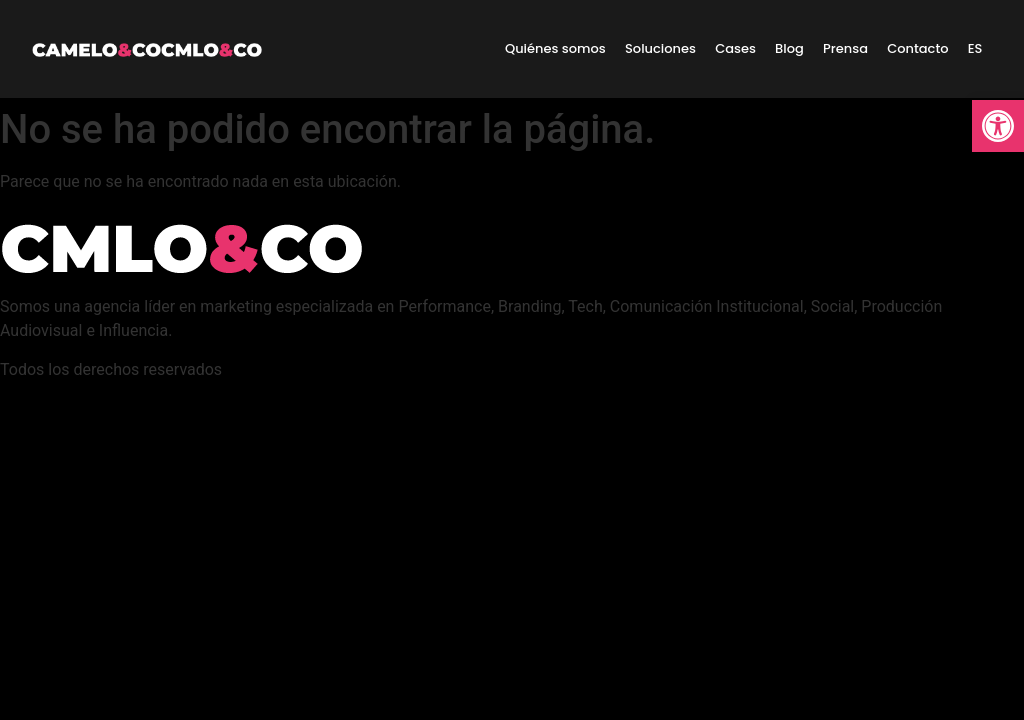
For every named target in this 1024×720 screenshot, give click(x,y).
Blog (789, 48)
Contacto (917, 48)
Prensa (845, 48)
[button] (998, 126)
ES (975, 48)
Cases (735, 48)
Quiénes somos (555, 48)
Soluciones (660, 48)
